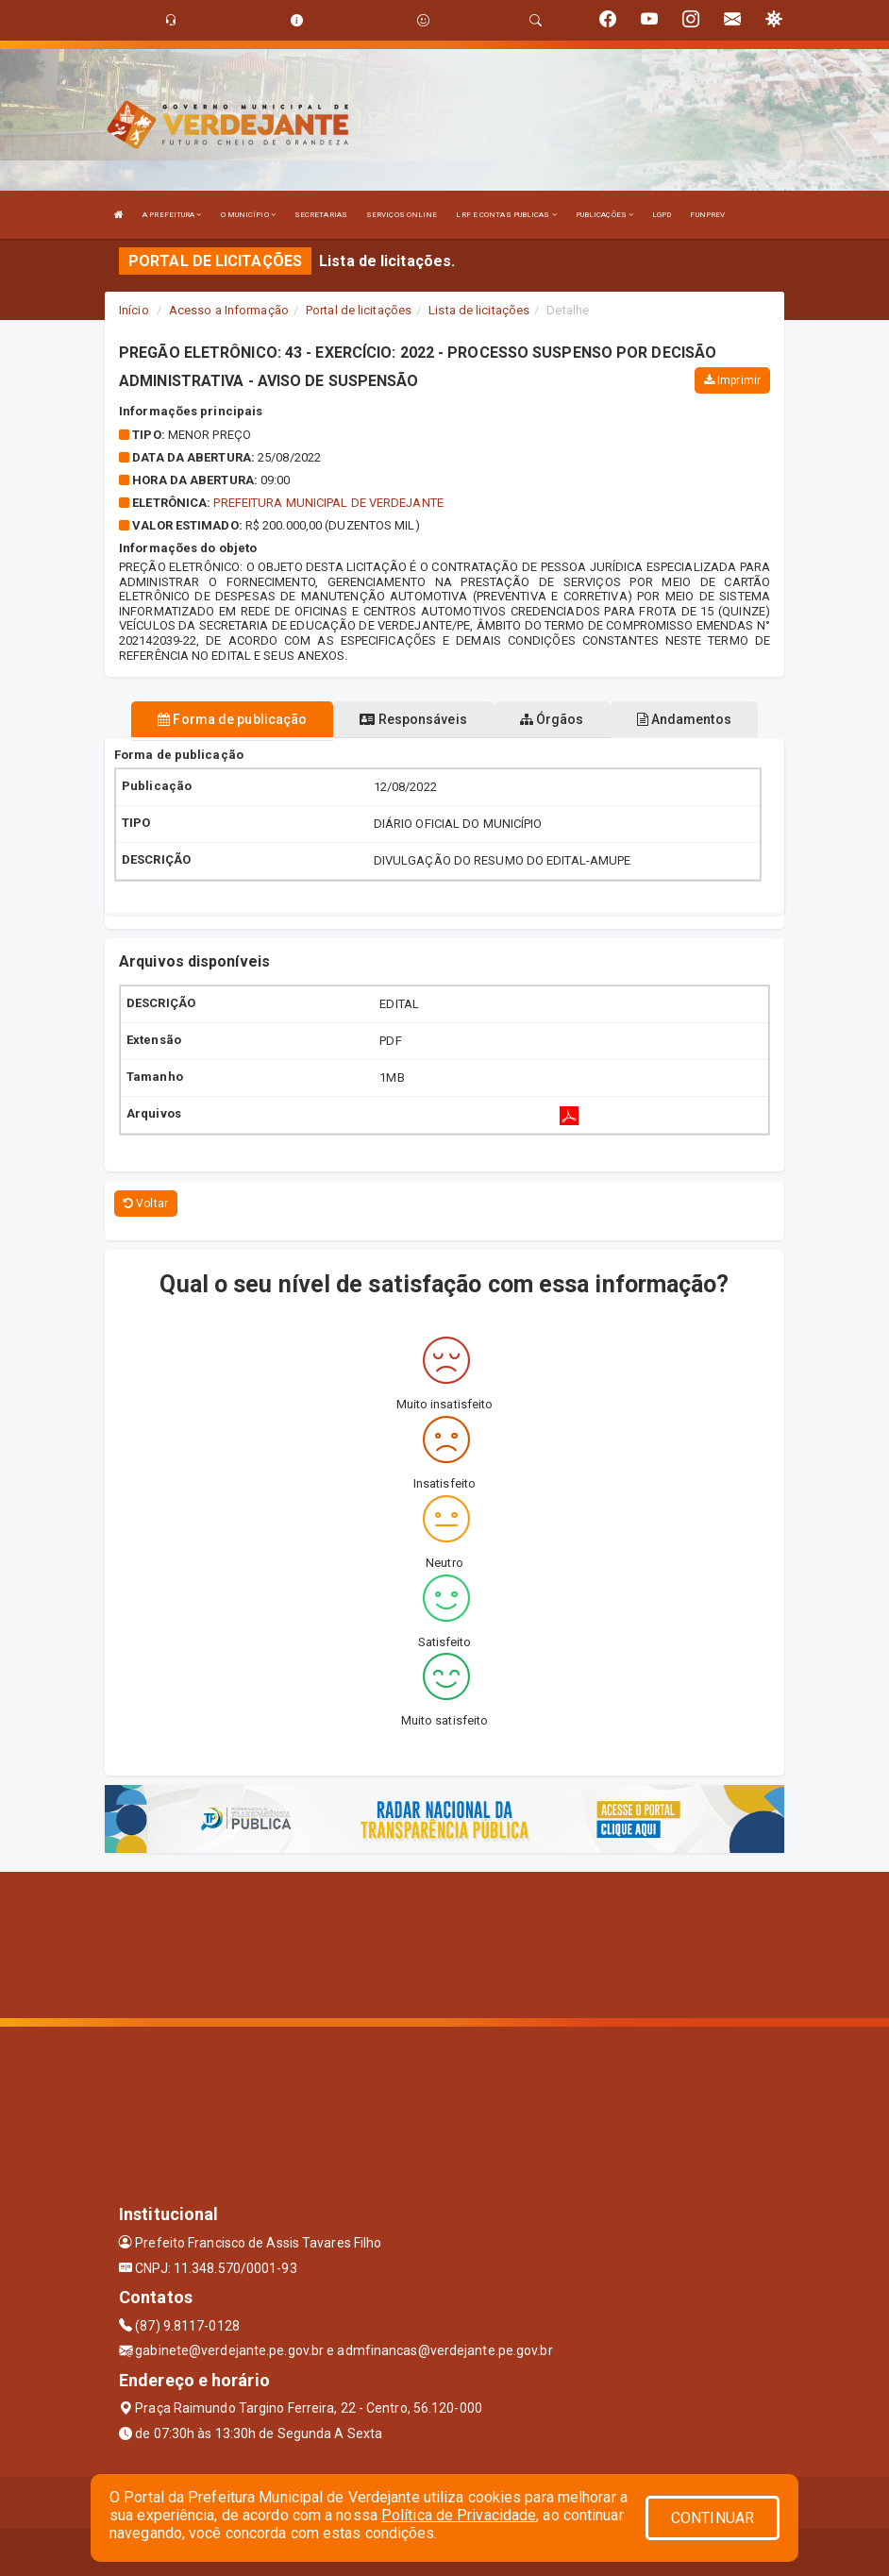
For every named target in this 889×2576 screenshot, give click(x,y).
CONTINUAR (712, 2518)
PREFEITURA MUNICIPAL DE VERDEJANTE (328, 503)
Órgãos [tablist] (552, 719)
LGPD (661, 214)
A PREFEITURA (172, 214)
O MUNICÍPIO (248, 214)
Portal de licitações (358, 310)
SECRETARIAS (320, 214)
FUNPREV (707, 214)
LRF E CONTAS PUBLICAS (506, 214)
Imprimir (732, 380)
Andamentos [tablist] (684, 719)
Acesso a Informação (229, 310)
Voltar (146, 1203)
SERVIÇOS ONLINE (402, 214)
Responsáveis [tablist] (413, 719)
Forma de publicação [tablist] (232, 719)
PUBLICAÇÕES (604, 214)
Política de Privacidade (458, 2515)
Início (134, 310)
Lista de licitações (478, 310)
